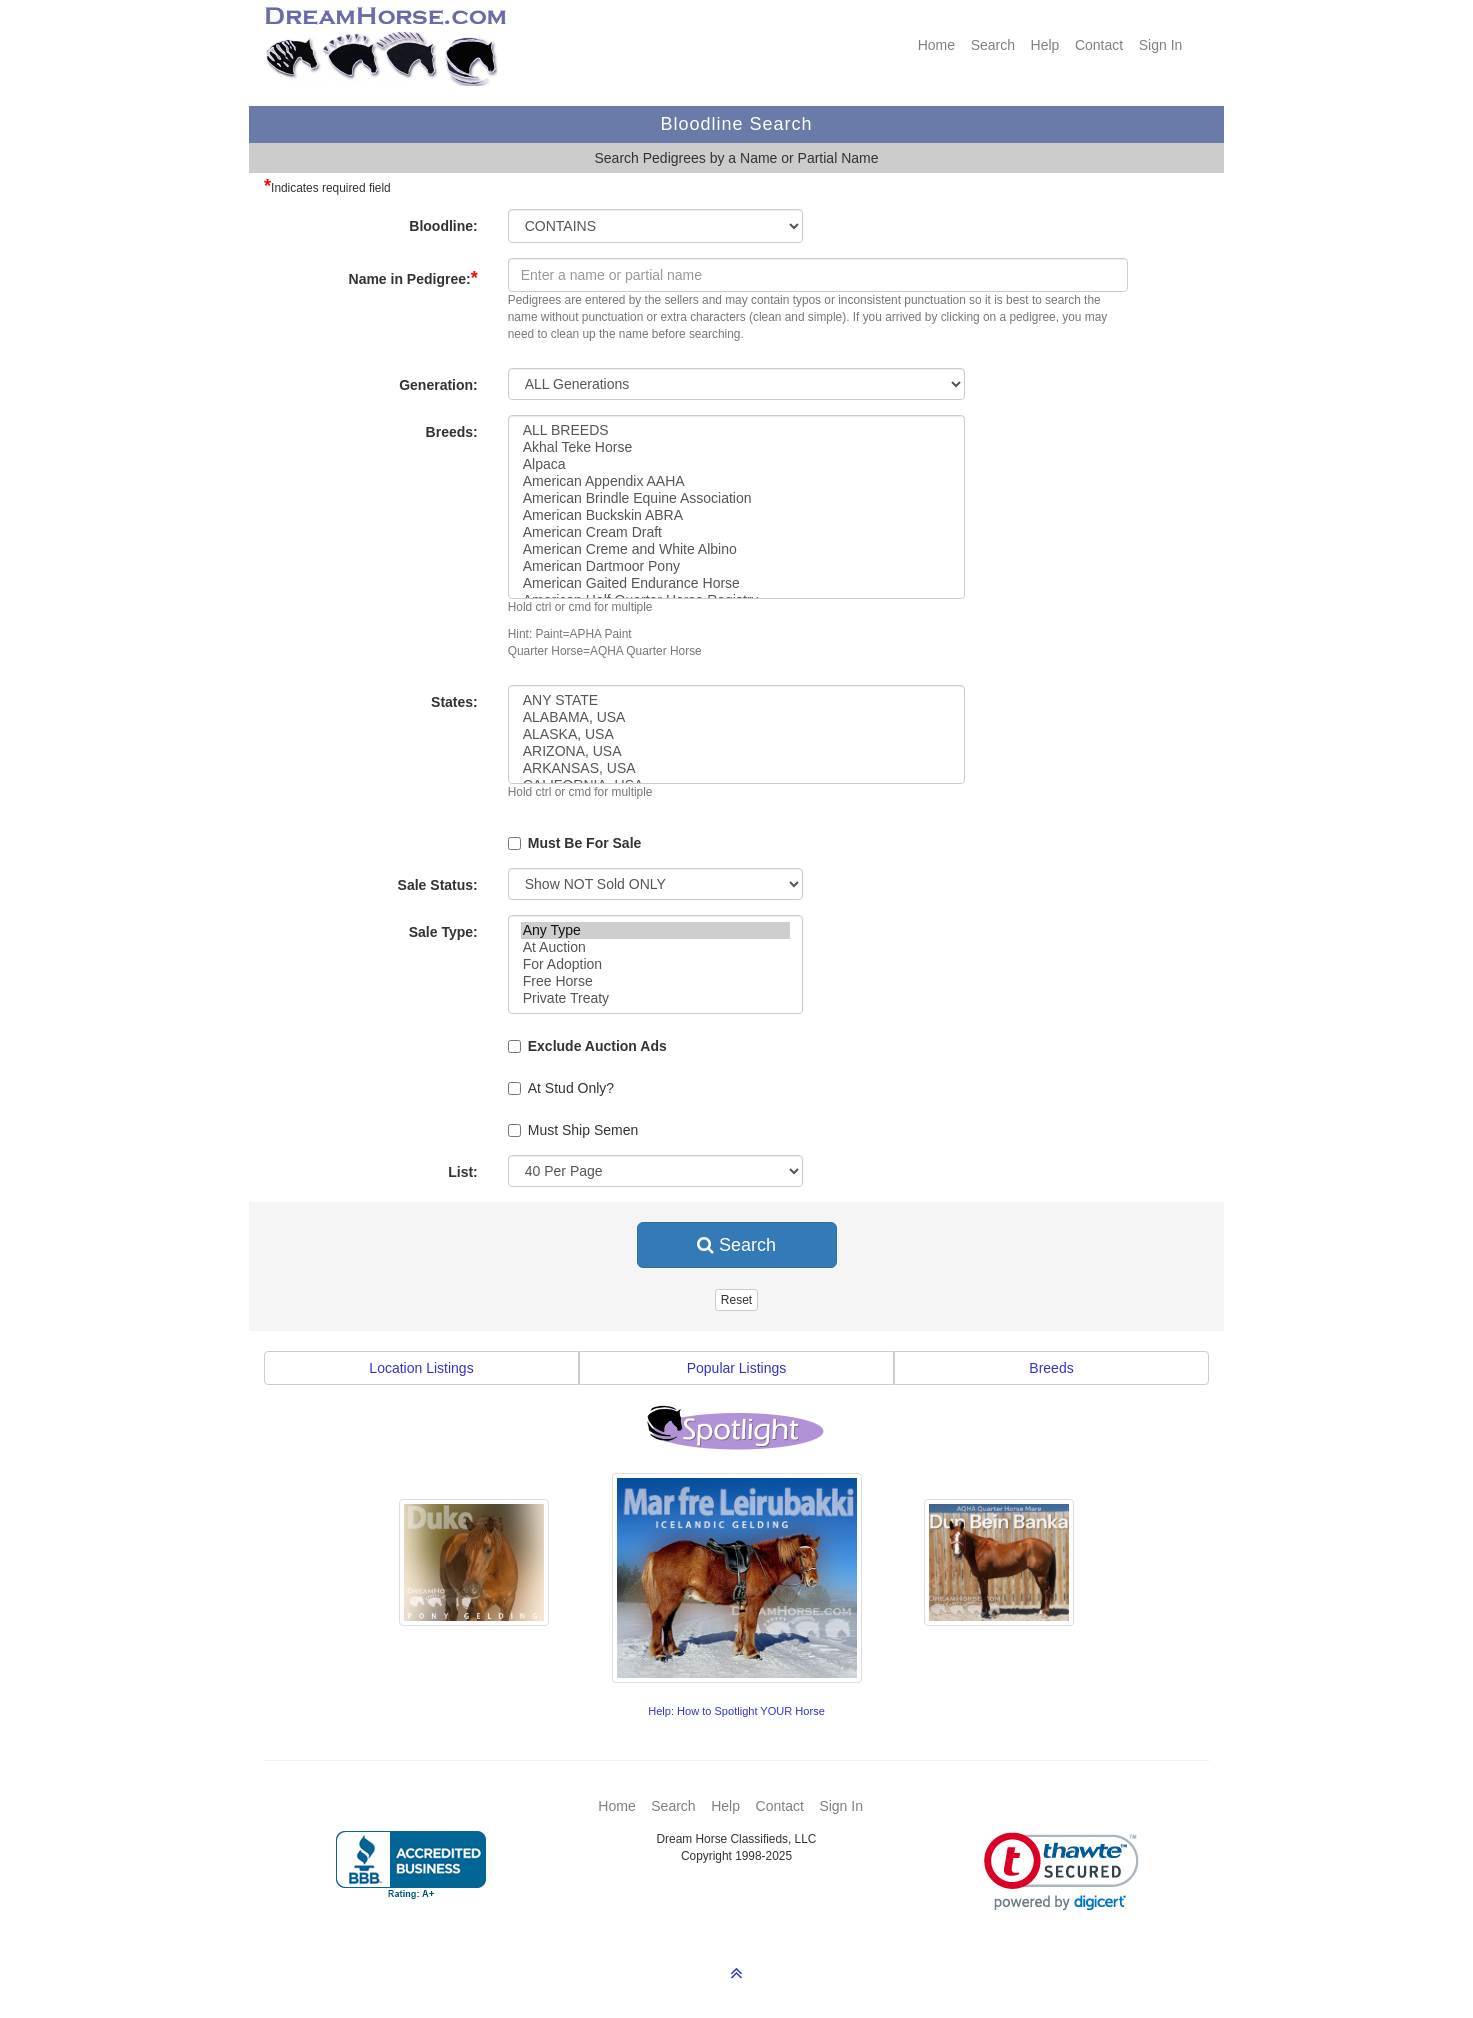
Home (936, 45)
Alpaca (737, 464)
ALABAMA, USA (737, 717)
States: (454, 702)
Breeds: (452, 432)
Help (1045, 45)
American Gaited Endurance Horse (737, 583)
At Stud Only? (561, 1088)
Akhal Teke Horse (737, 447)
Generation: (438, 385)
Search (993, 45)
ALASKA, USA (737, 734)
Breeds (1051, 1368)
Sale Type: (443, 932)
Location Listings (421, 1368)
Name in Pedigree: (413, 278)
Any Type (655, 930)
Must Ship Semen (573, 1130)
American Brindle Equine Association (737, 498)
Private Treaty (655, 998)
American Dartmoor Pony (737, 566)
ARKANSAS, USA (737, 768)
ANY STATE (737, 700)
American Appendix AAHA (737, 481)
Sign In (1161, 45)
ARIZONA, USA (737, 751)
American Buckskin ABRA (737, 515)
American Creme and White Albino (737, 549)
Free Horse (655, 981)
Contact (1099, 45)
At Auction (655, 947)
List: (463, 1172)
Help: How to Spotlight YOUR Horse (736, 1711)
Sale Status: (438, 885)
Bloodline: (443, 226)
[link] (1061, 1871)
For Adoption (655, 964)
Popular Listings (737, 1368)
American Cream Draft (737, 532)
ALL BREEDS (737, 430)
